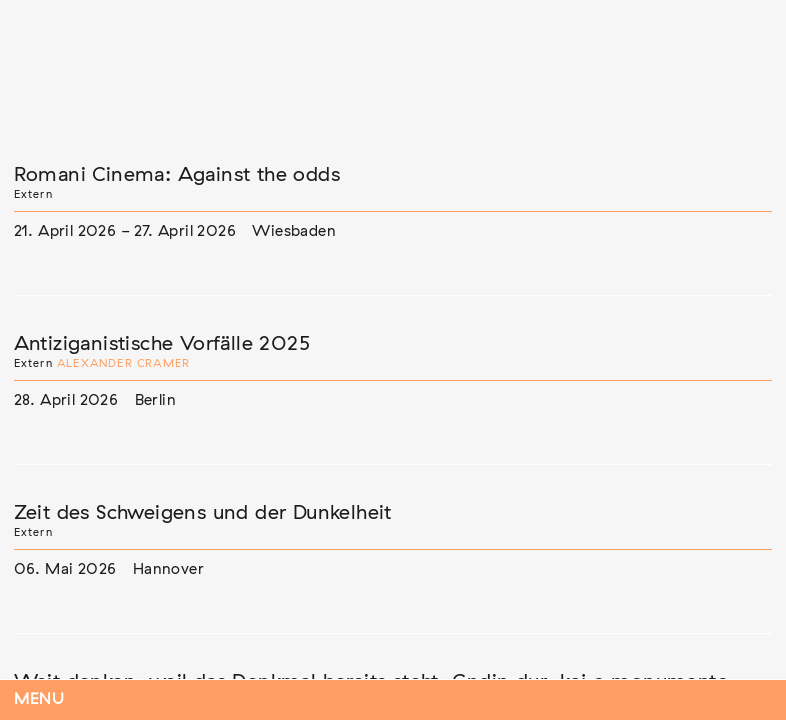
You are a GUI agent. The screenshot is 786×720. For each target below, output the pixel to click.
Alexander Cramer (123, 363)
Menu (39, 699)
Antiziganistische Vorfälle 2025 (162, 344)
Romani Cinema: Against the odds (177, 175)
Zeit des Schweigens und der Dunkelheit (203, 513)
